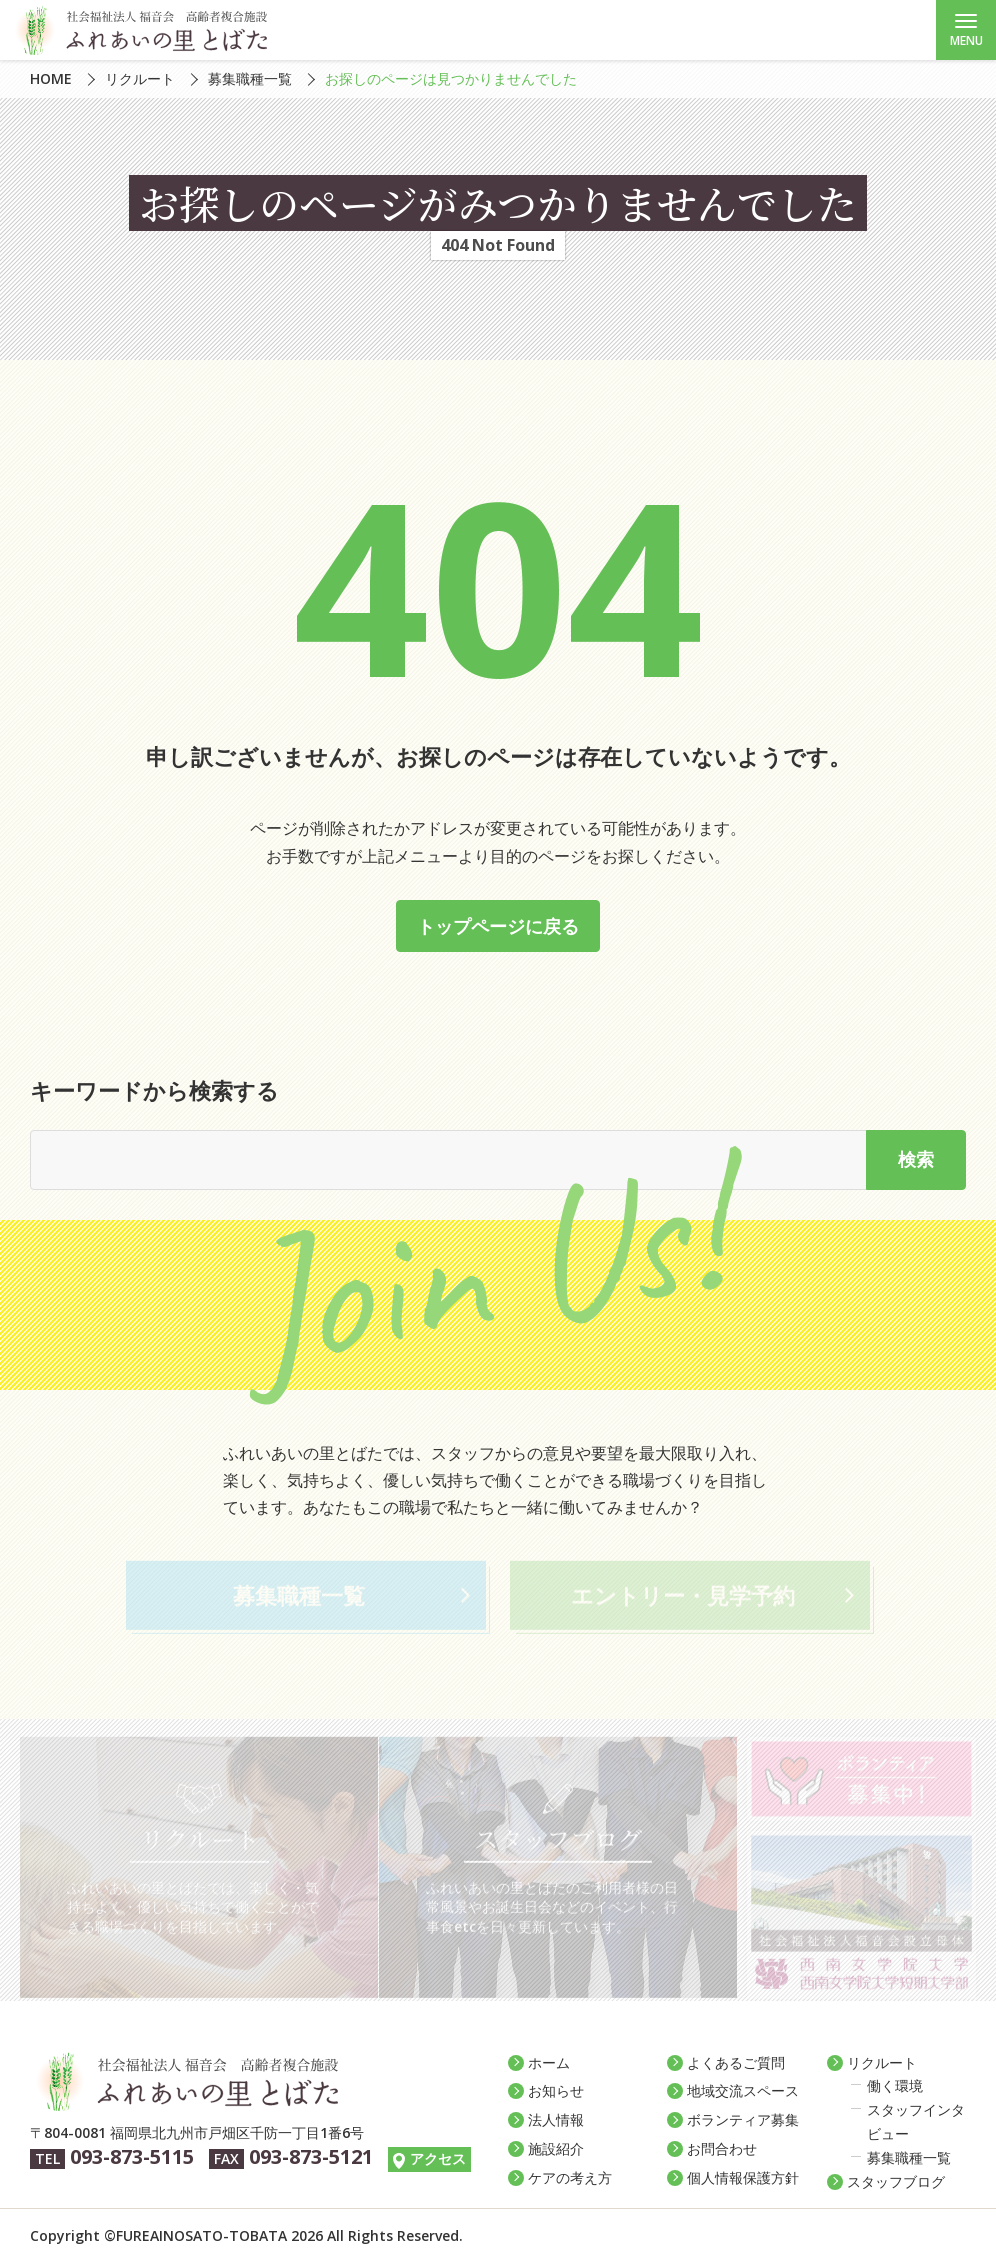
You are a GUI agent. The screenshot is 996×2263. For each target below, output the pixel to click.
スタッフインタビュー (916, 2121)
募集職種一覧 (250, 78)
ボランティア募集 (743, 2119)
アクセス (438, 2158)
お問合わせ (722, 2148)
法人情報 (556, 2119)
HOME (51, 78)
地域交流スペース (743, 2090)
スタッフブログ (896, 2181)
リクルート (140, 78)
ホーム (549, 2062)
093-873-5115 (132, 2156)
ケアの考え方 (570, 2177)
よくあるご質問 (736, 2062)
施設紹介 (556, 2148)
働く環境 (895, 2085)
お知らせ (556, 2090)
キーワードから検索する (154, 1090)
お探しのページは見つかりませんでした (451, 78)
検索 (916, 1159)
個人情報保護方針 (743, 2177)
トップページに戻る (498, 926)
